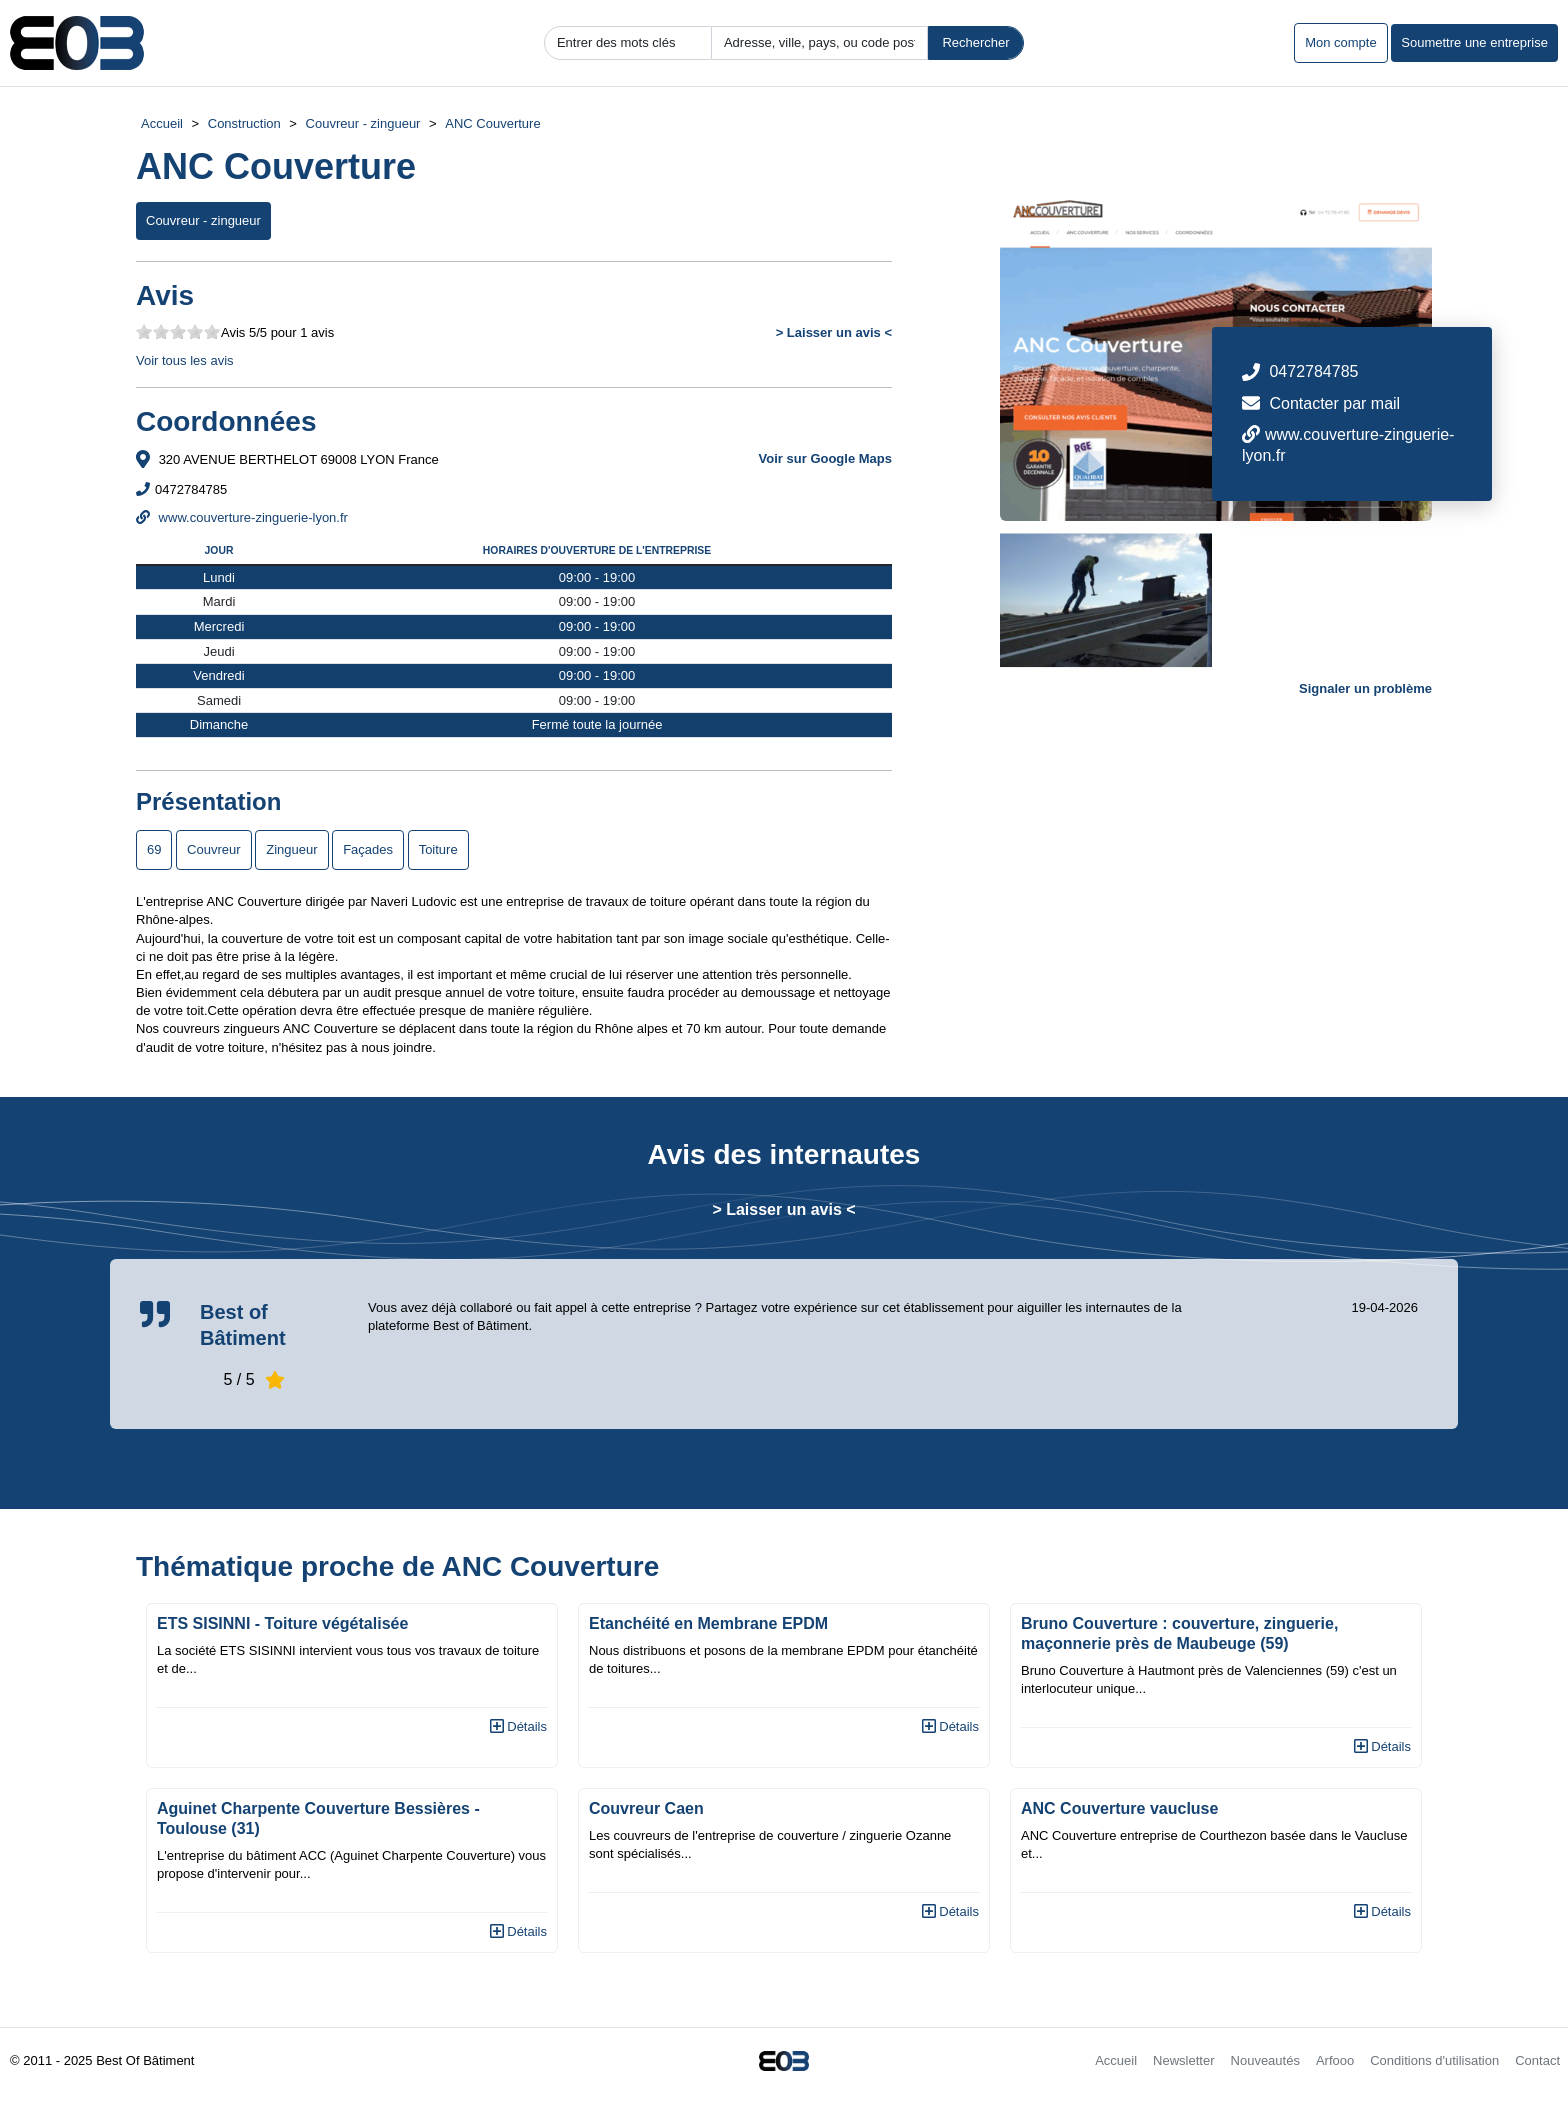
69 (154, 849)
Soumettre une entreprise (1474, 42)
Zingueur (291, 849)
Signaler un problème (1365, 688)
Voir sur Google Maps (825, 458)
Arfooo (1335, 2060)
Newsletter (1183, 2060)
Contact (1537, 2060)
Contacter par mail (1334, 403)
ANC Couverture (492, 123)
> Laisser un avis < (834, 332)
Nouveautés (1265, 2060)
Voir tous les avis (185, 360)
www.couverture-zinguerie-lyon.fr (242, 517)
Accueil (162, 123)
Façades (368, 849)
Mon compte (1341, 42)
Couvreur (213, 849)
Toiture (438, 849)
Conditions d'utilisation (1434, 2060)
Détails (518, 1726)
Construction (244, 123)
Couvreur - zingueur (363, 123)
